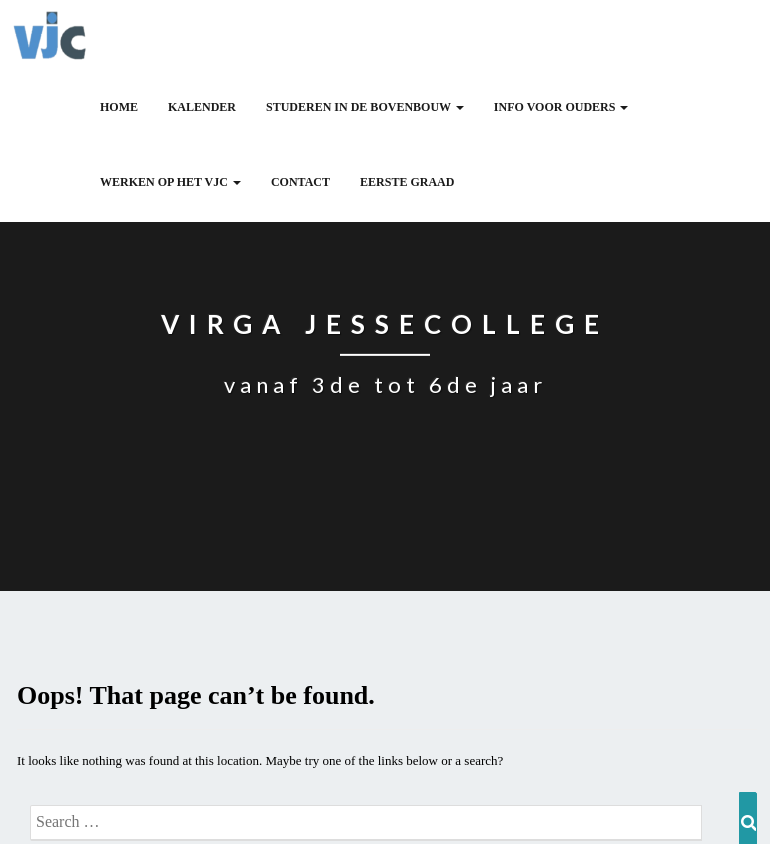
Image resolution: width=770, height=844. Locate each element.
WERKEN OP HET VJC (170, 182)
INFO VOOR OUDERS (561, 107)
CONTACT (300, 182)
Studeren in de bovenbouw (365, 107)
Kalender (202, 107)
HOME (119, 107)
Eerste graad (407, 182)
